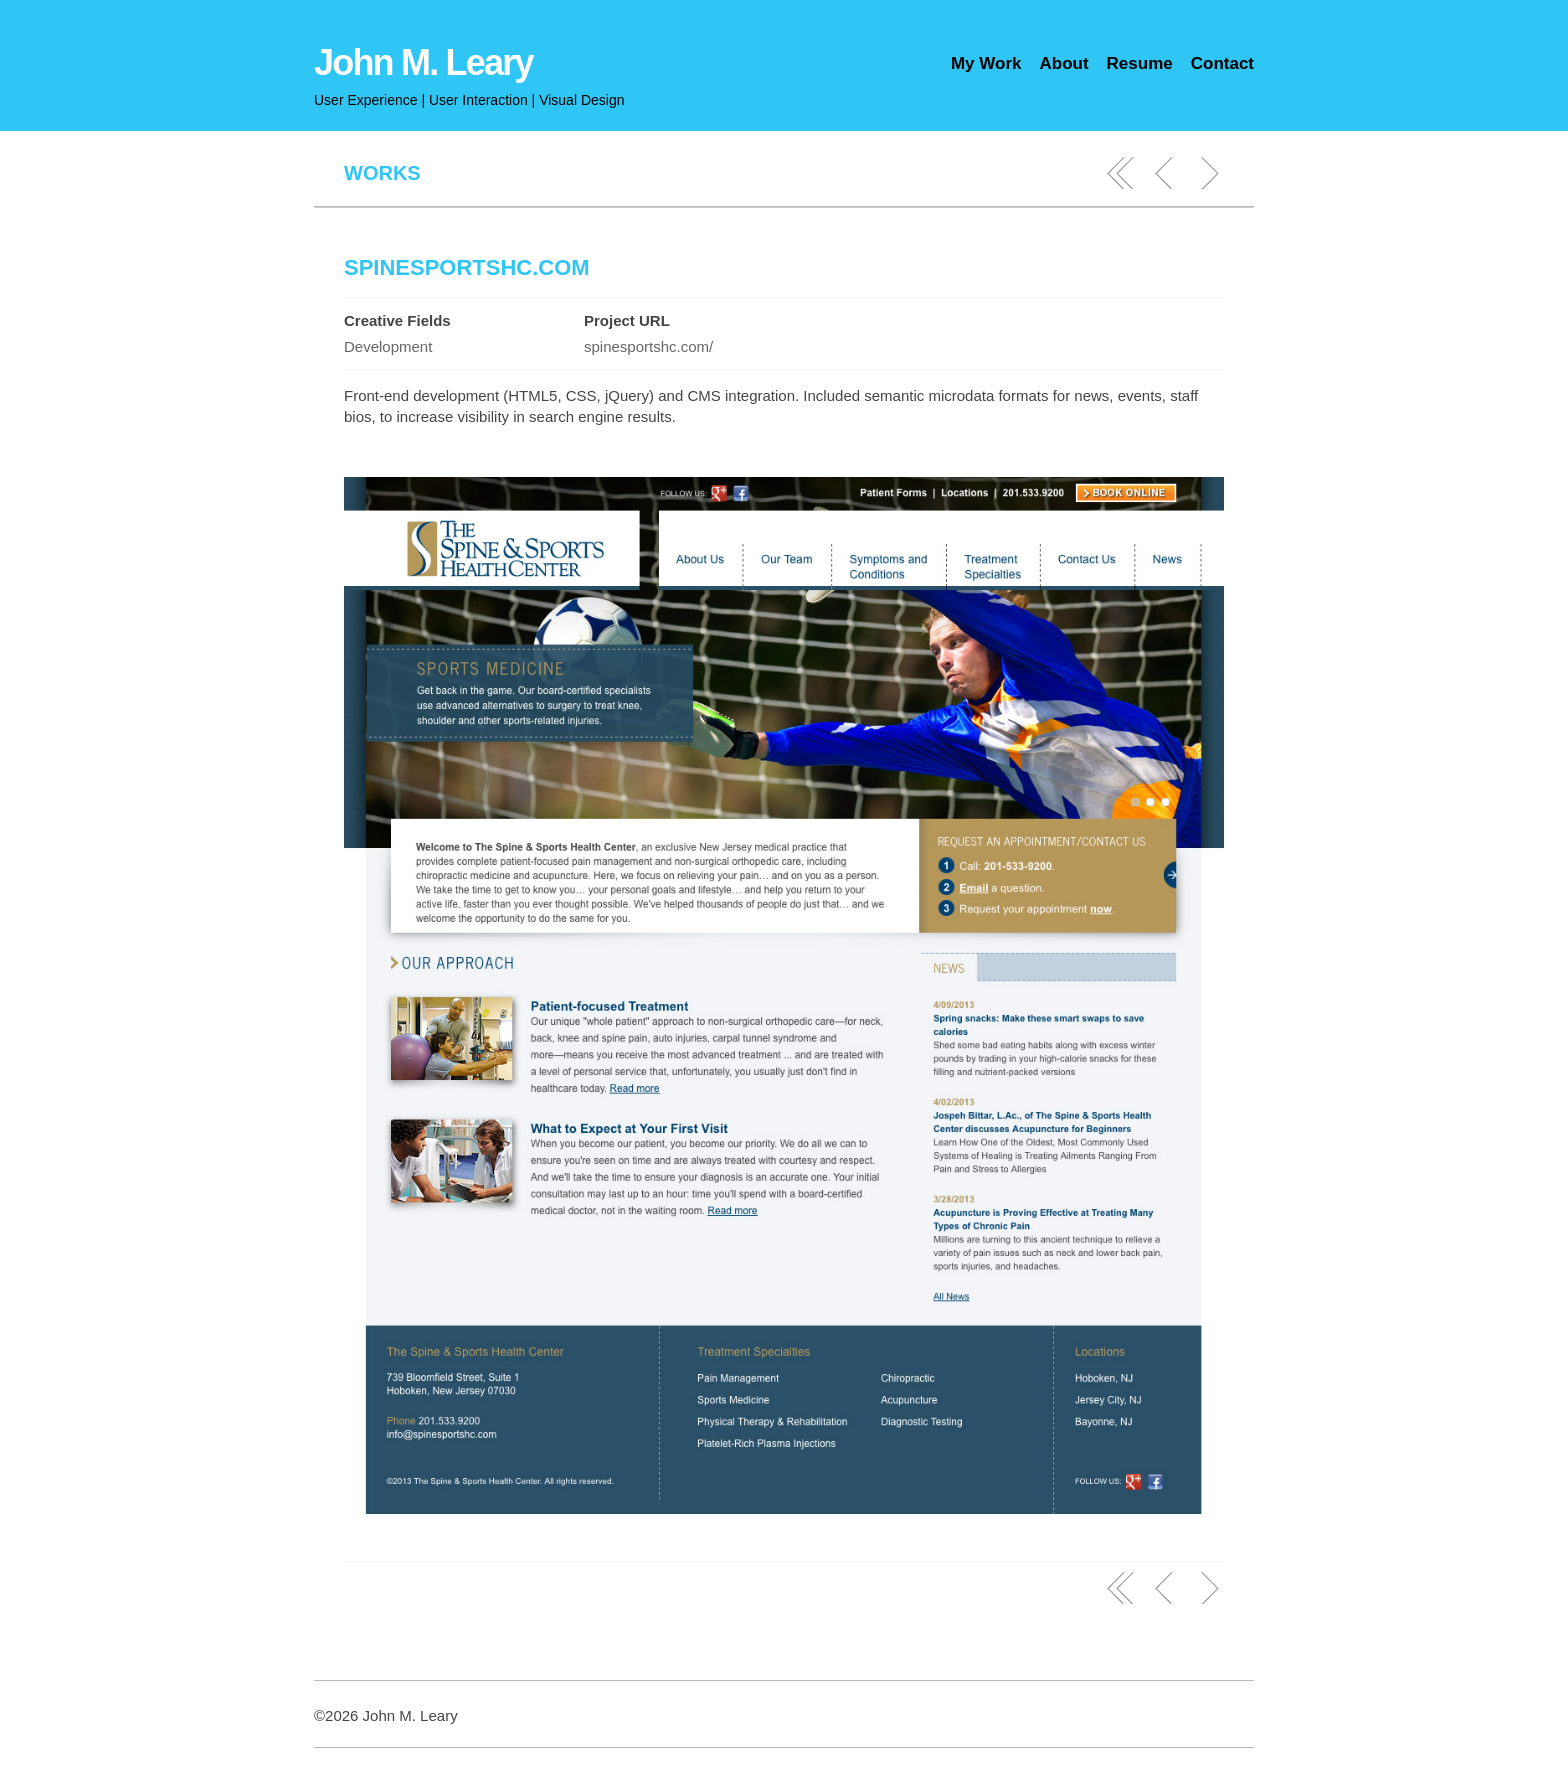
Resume (1140, 63)
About (1063, 63)
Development (388, 346)
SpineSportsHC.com (467, 267)
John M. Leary (423, 62)
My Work (986, 63)
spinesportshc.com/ (648, 346)
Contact (1222, 63)
